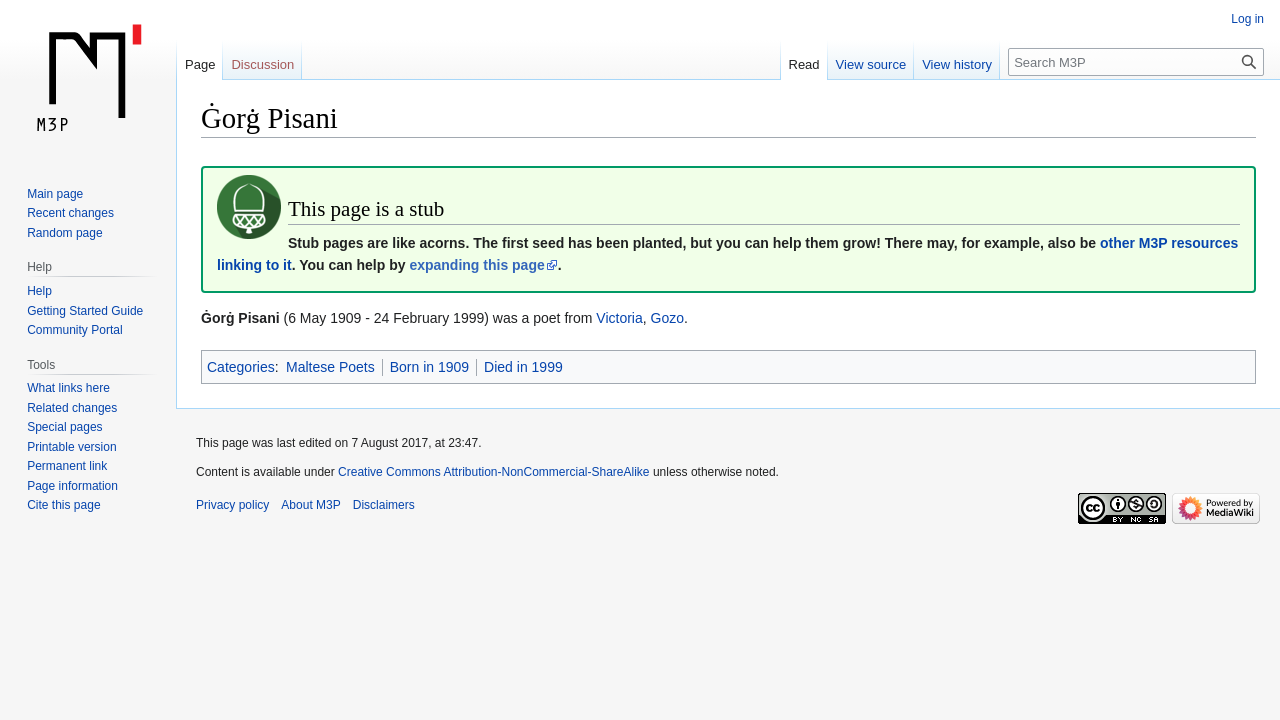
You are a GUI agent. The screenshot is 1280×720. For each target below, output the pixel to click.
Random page (64, 233)
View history (957, 64)
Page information (72, 486)
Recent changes (70, 213)
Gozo (667, 318)
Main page (55, 194)
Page (200, 64)
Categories (241, 367)
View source (871, 64)
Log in (1247, 19)
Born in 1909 (429, 367)
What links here (68, 388)
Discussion (262, 64)
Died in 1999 (523, 367)
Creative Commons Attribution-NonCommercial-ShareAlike (493, 472)
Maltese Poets (330, 367)
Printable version (71, 447)
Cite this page (63, 505)
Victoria (619, 318)
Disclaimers (384, 505)
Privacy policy (232, 505)
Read (804, 64)
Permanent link (67, 466)
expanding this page (476, 265)
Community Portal (74, 330)
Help (39, 291)
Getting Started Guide (85, 311)
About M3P (310, 505)
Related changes (72, 408)
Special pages (64, 427)
